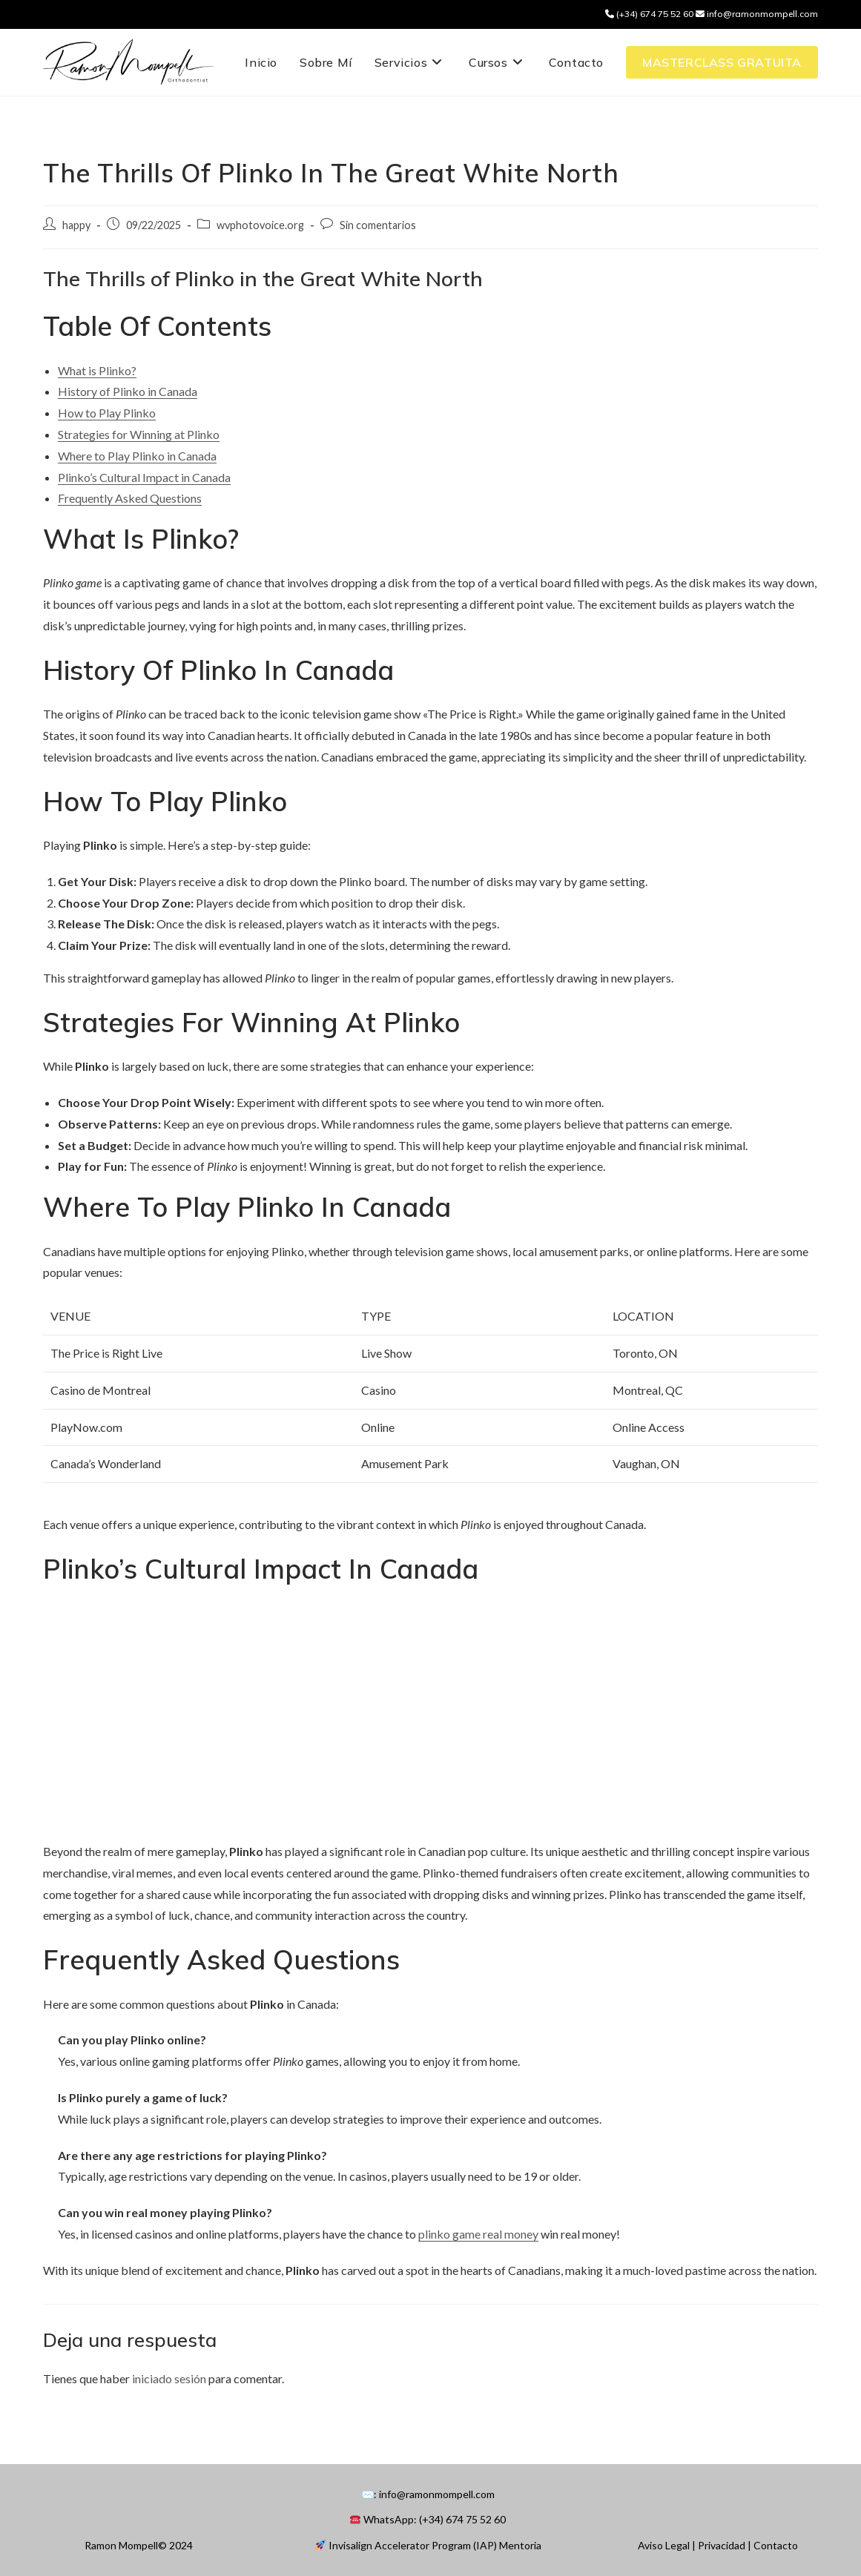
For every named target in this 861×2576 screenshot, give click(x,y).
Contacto (775, 2545)
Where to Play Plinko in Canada (137, 456)
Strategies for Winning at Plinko (139, 434)
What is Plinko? (97, 370)
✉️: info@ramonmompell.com (428, 2494)
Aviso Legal (664, 2545)
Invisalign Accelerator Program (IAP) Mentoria (428, 2545)
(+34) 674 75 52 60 (650, 13)
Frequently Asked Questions (130, 498)
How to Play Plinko (107, 413)
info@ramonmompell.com (757, 13)
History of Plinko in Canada (127, 391)
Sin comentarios (378, 225)
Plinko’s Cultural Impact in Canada (144, 477)
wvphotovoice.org (260, 225)
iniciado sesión (169, 2378)
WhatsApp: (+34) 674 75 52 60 (428, 2519)
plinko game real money (478, 2234)
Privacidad (721, 2545)
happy (76, 225)
